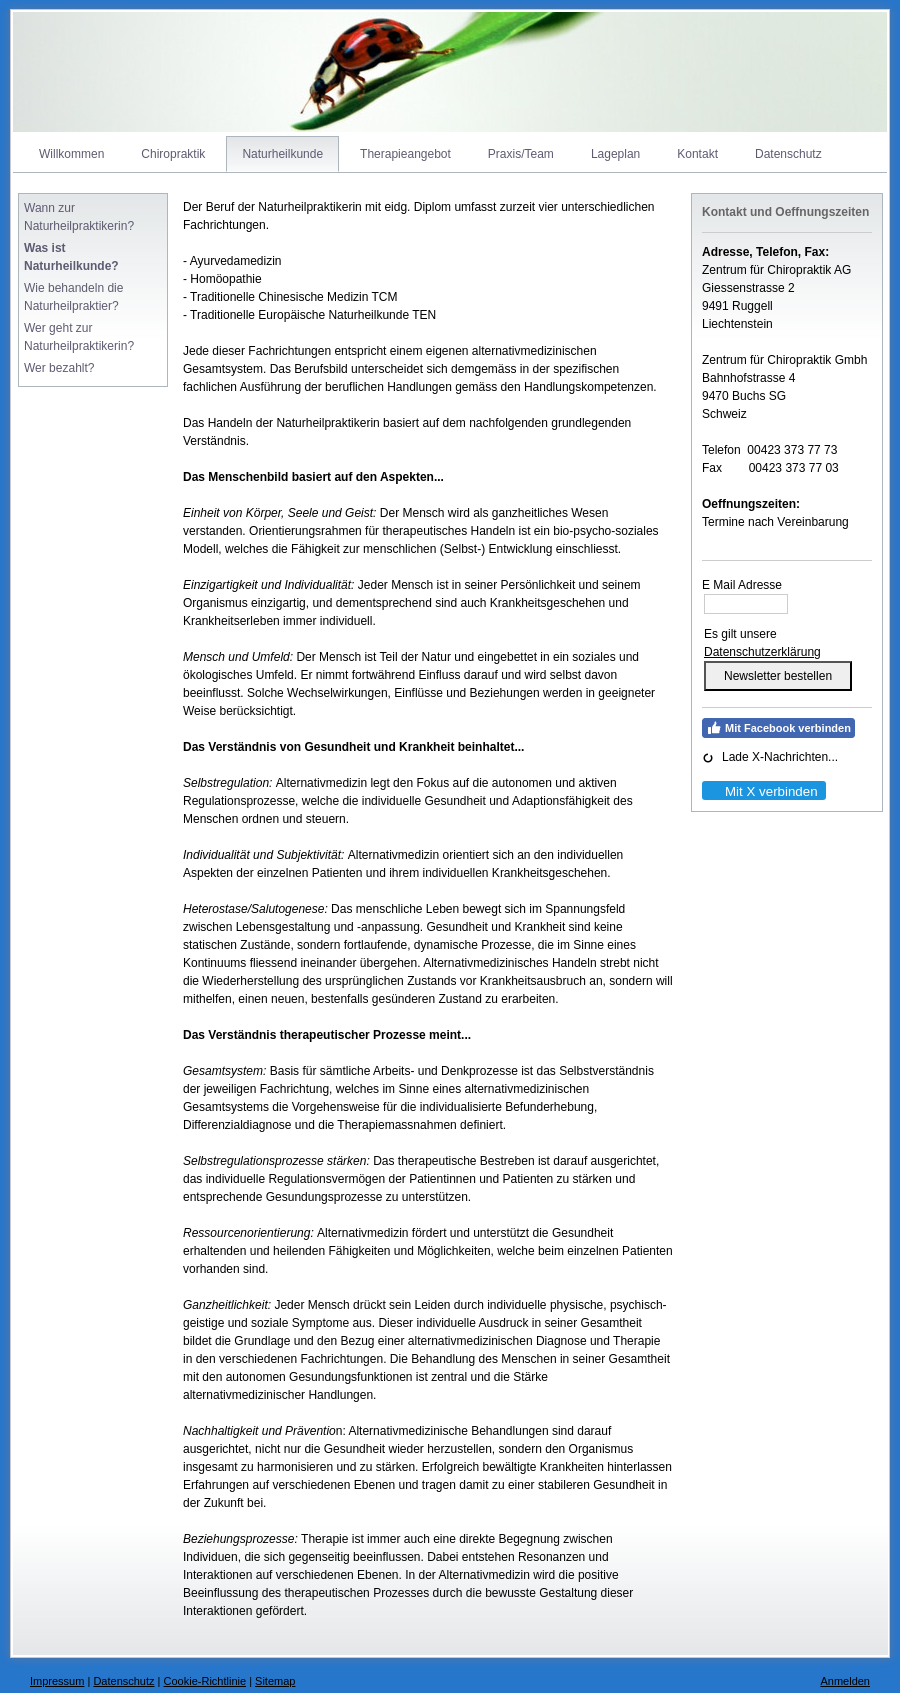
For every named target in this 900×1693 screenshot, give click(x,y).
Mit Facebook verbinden (778, 728)
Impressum (57, 1681)
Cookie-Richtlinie (205, 1681)
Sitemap (275, 1681)
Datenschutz (123, 1681)
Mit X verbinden (763, 791)
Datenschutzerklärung (762, 652)
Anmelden (845, 1681)
